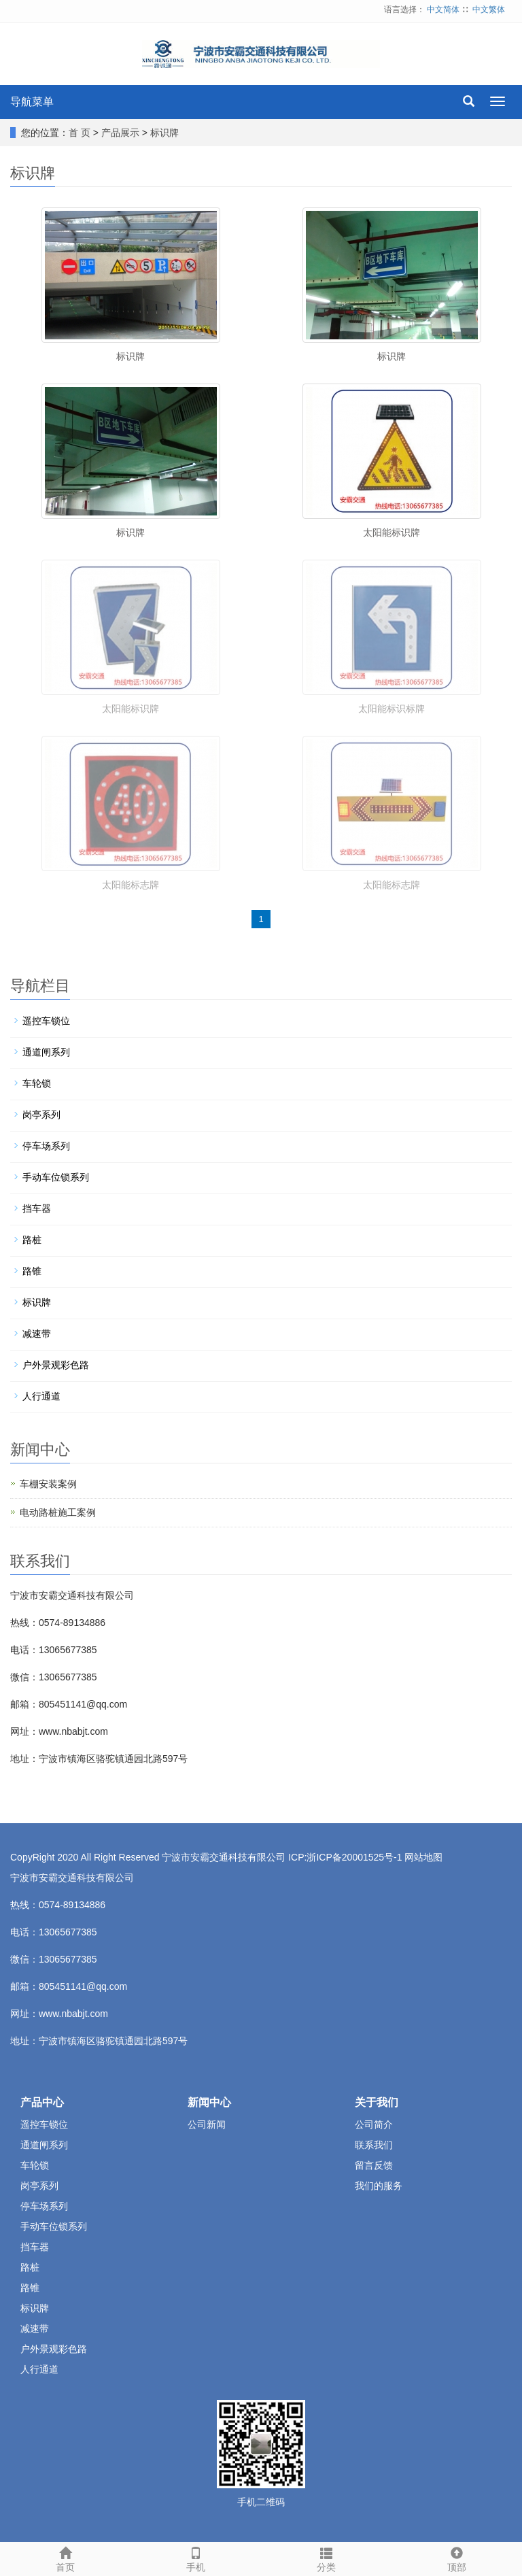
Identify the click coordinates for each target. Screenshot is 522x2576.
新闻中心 (209, 2102)
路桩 (31, 1239)
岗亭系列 (41, 1114)
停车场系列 (46, 1145)
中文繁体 (488, 9)
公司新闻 (207, 2124)
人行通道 (41, 1396)
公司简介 (374, 2124)
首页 (65, 2558)
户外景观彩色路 (55, 1364)
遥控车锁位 (46, 1020)
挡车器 (36, 1208)
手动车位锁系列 (55, 1177)
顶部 (457, 2558)
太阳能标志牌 (130, 884)
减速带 (36, 1333)
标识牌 (164, 132)
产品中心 (42, 2102)
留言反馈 (374, 2165)
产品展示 (120, 132)
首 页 (79, 132)
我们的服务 (378, 2185)
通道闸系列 (46, 1052)
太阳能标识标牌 (391, 708)
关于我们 (376, 2102)
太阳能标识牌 (391, 532)
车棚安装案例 (48, 1483)
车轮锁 (36, 1083)
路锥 (31, 1271)
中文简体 (443, 9)
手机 (195, 2558)
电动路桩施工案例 (58, 1512)
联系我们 (374, 2144)
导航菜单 (32, 101)
